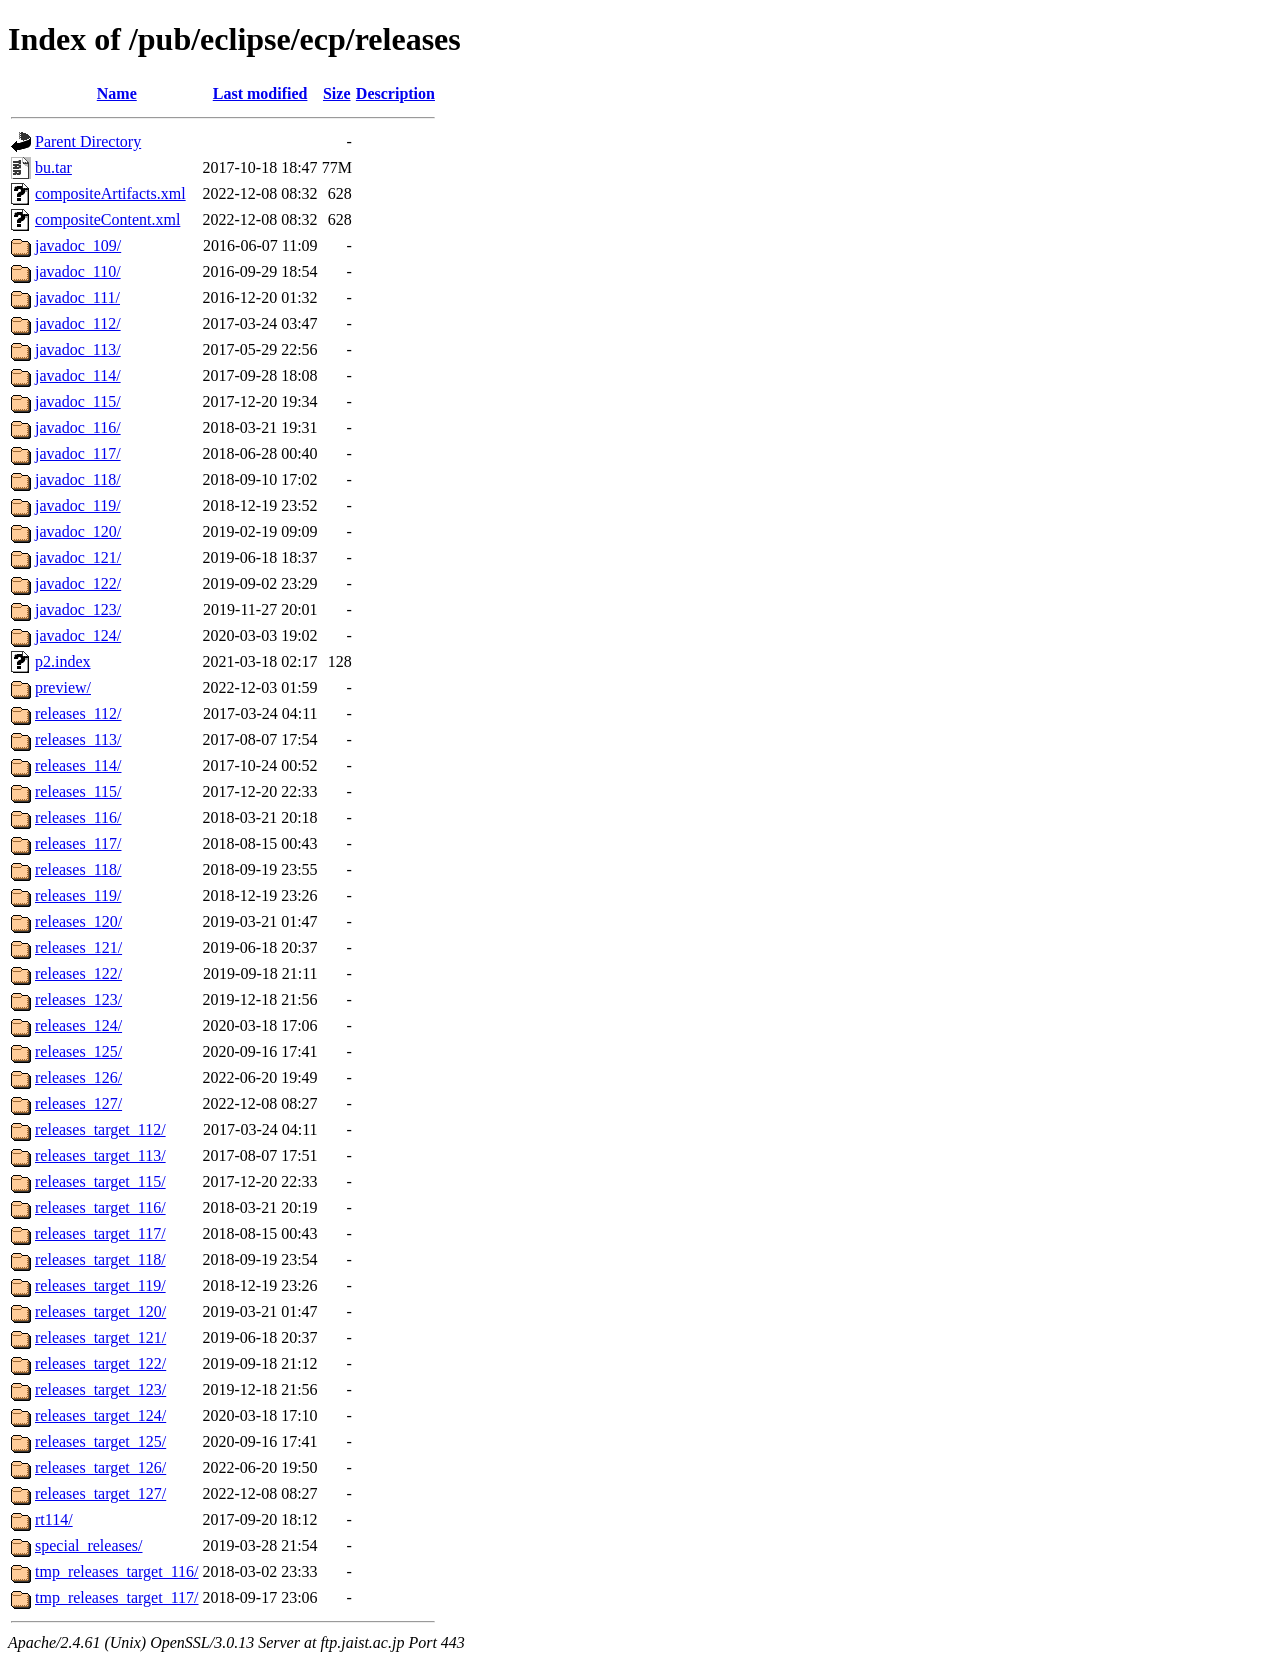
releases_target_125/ (100, 1441)
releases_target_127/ (100, 1493)
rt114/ (54, 1519)
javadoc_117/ (78, 453)
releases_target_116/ (100, 1207)
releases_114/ (78, 765)
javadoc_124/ (78, 635)
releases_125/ (78, 1051)
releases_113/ (78, 739)
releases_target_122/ (100, 1363)
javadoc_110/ (78, 271)
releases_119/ (78, 895)
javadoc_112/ (78, 323)
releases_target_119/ (100, 1285)
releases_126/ (78, 1077)
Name (117, 93)
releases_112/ (78, 713)
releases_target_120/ (100, 1311)
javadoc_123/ (78, 609)
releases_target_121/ (100, 1337)
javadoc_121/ (78, 557)
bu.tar (53, 167)
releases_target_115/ (100, 1181)
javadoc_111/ (77, 297)
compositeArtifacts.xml (110, 193)
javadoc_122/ (78, 583)
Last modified (260, 93)
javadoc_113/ (78, 349)
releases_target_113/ (100, 1155)
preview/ (63, 687)
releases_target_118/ (100, 1259)
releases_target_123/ (100, 1389)
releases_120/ (78, 921)
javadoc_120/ (78, 531)
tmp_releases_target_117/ (117, 1597)
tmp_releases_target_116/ (117, 1571)
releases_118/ (78, 869)
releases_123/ (78, 999)
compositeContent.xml (107, 219)
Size (337, 93)
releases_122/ (78, 973)
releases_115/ (78, 791)
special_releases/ (89, 1545)
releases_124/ (78, 1025)
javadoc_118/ (78, 479)
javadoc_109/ (78, 245)
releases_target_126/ (100, 1467)
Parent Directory (88, 141)
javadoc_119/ (78, 505)
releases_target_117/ (100, 1233)
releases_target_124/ (100, 1415)
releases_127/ (78, 1103)
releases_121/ (78, 947)
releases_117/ (78, 843)
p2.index (63, 661)
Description (395, 93)
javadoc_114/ (78, 375)
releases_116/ (78, 817)
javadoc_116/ (78, 427)
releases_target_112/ (100, 1129)
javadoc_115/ (78, 401)
